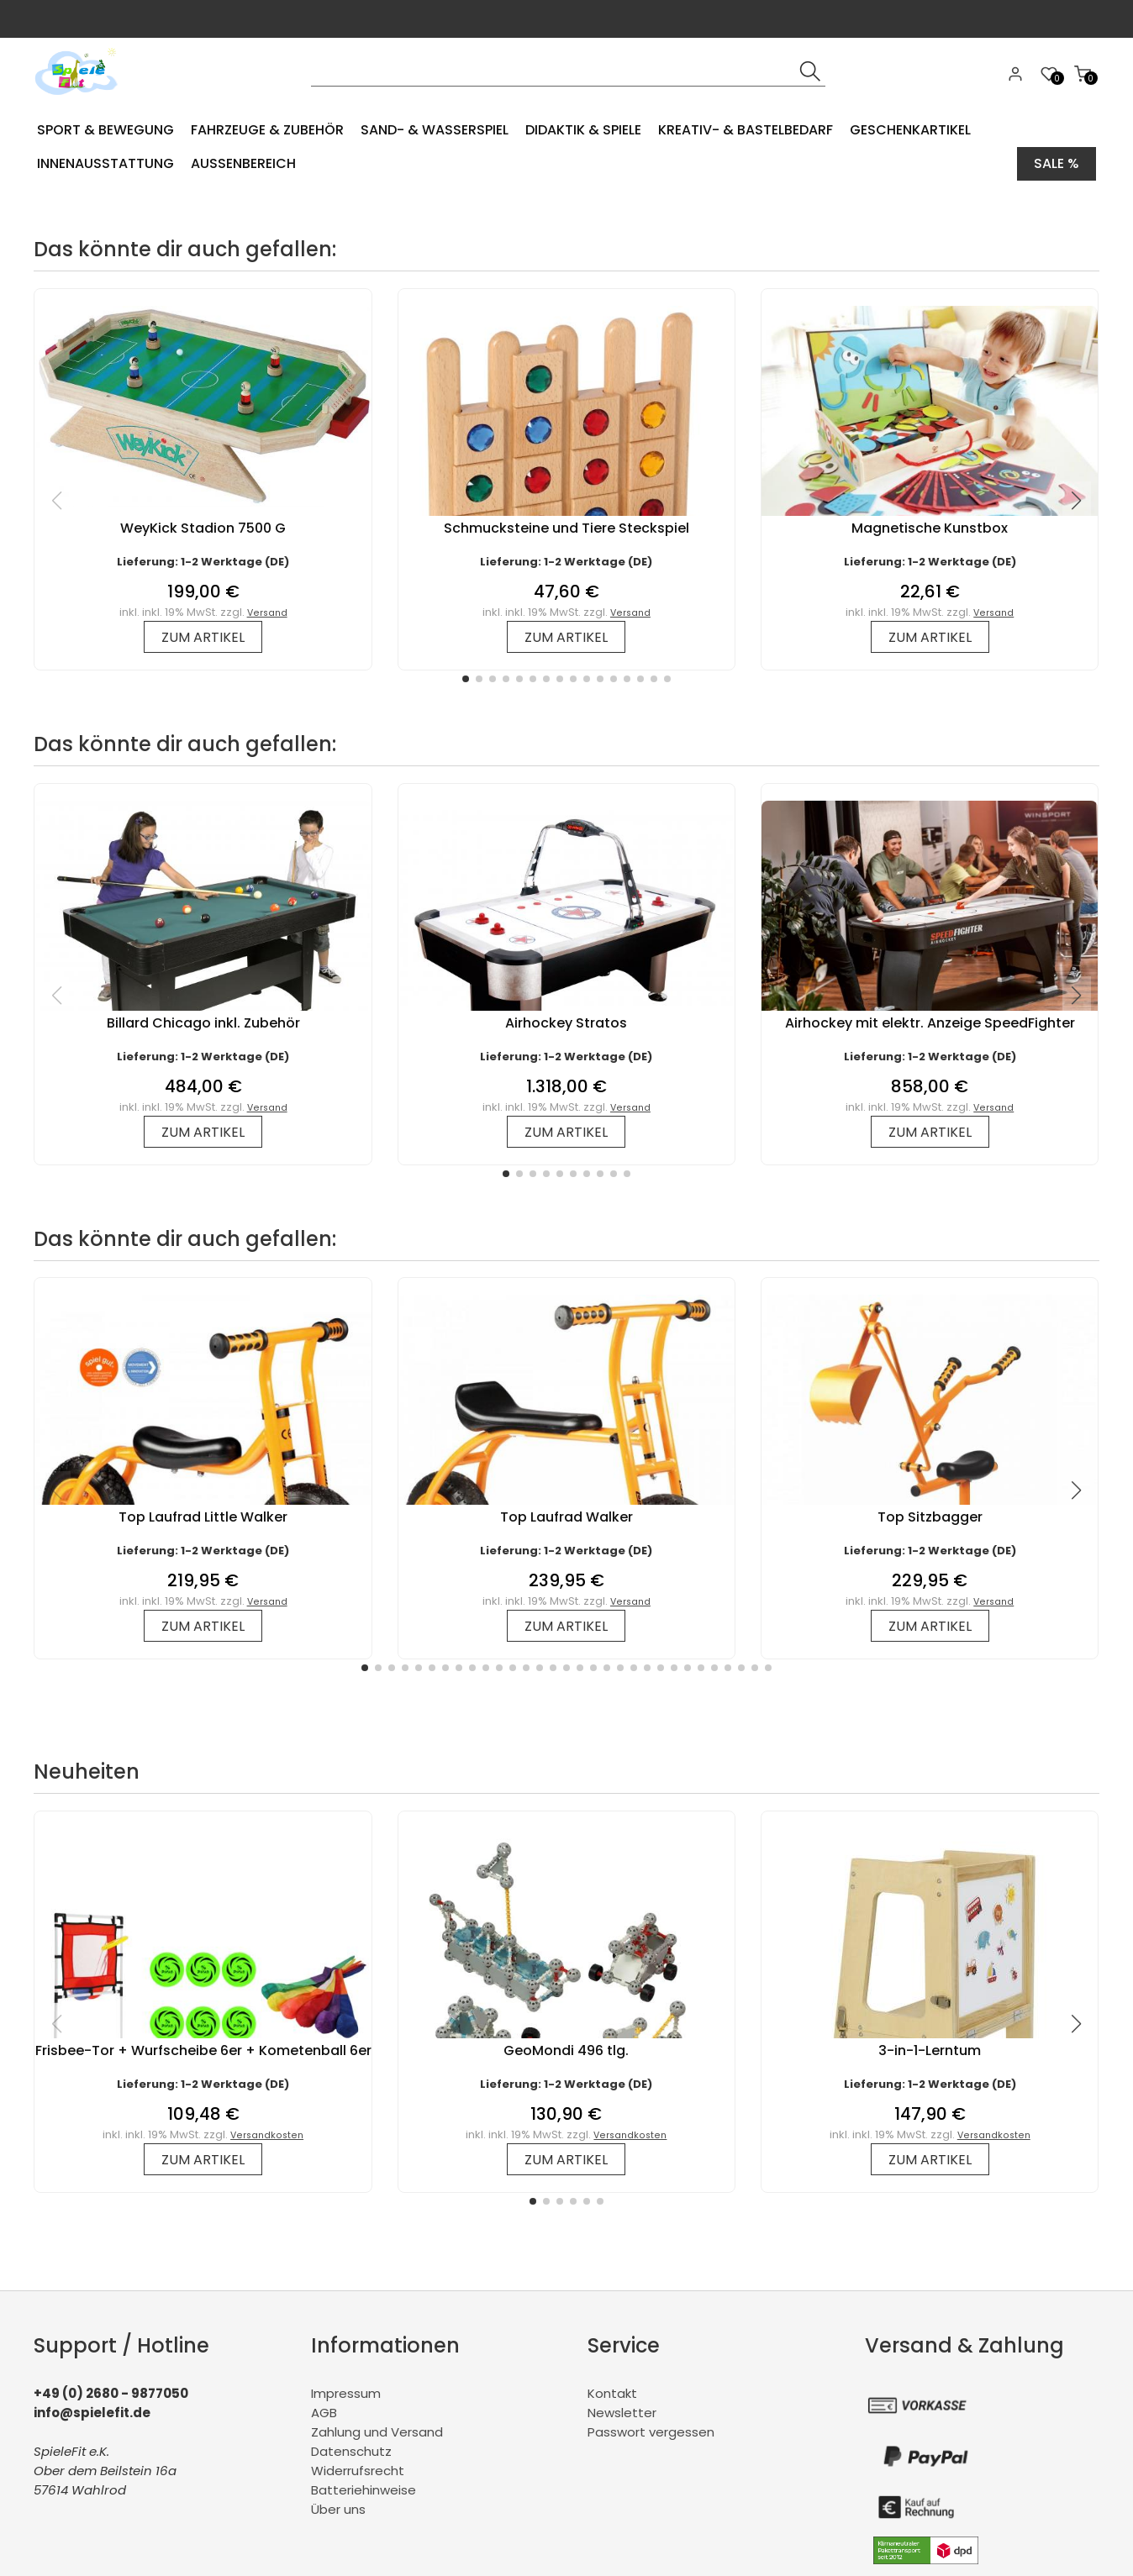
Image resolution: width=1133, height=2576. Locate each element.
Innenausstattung (105, 163)
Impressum (346, 2393)
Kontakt (612, 2393)
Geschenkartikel (910, 129)
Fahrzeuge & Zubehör (267, 129)
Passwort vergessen (651, 2432)
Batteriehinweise (363, 2490)
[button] (465, 679)
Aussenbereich (243, 163)
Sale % (1056, 163)
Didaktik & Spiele (583, 129)
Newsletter (622, 2412)
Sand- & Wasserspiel (435, 129)
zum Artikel (203, 637)
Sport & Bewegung (105, 129)
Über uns (338, 2509)
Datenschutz (351, 2451)
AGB (324, 2412)
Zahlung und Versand (377, 2432)
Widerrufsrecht (357, 2470)
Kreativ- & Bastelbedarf (745, 129)
